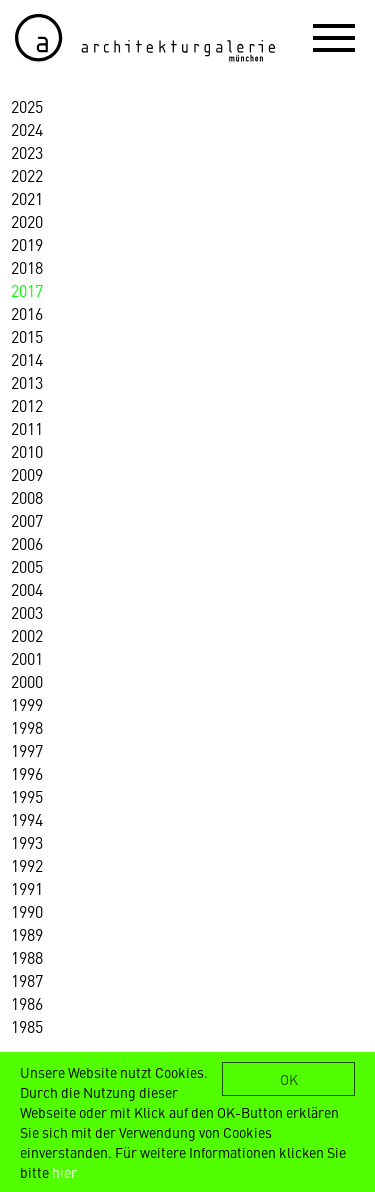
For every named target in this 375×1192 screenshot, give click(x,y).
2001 (27, 658)
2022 (27, 175)
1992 (27, 865)
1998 (27, 727)
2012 (27, 405)
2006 (27, 543)
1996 (27, 773)
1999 (27, 704)
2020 (27, 221)
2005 (27, 566)
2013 (27, 382)
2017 (27, 290)
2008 (27, 497)
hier (64, 1172)
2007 (27, 520)
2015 (27, 336)
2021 (27, 198)
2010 (27, 451)
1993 (27, 842)
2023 (27, 152)
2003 (27, 612)
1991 (27, 888)
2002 (27, 635)
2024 (27, 129)
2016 (27, 313)
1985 (27, 1026)
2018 (27, 267)
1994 (27, 819)
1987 (27, 980)
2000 (27, 681)
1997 (27, 750)
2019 (27, 244)
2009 (27, 474)
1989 (27, 934)
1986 (27, 1003)
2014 (27, 359)
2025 (27, 106)
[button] (334, 37)
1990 (27, 911)
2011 (27, 428)
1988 (27, 957)
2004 (27, 589)
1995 (27, 796)
